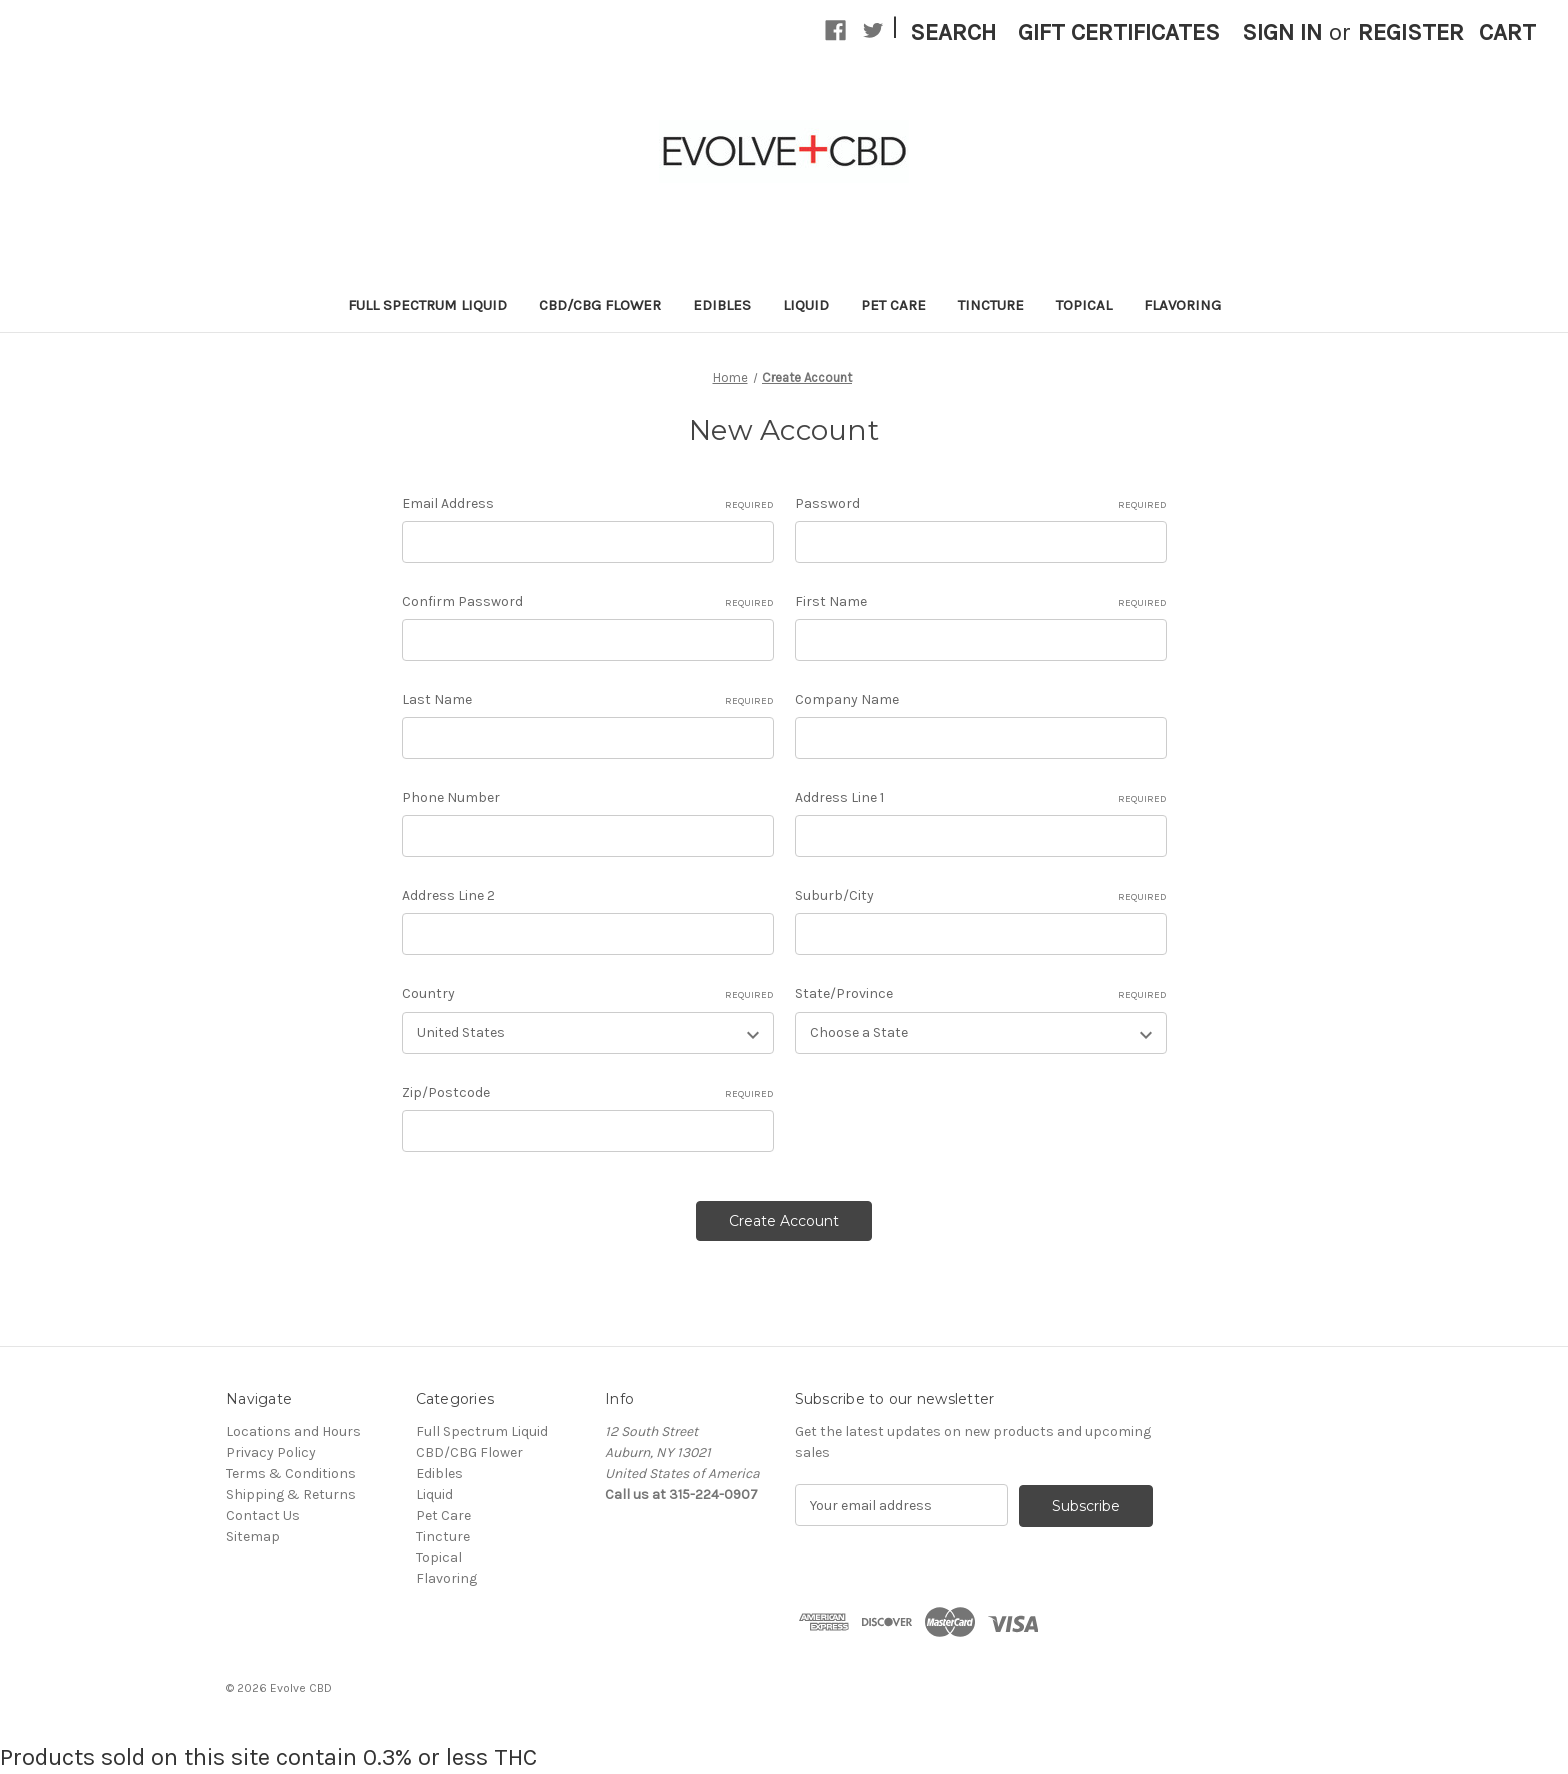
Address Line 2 (448, 895)
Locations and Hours (293, 1431)
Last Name (588, 700)
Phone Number (451, 797)
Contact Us (263, 1515)
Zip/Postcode (588, 1093)
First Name (981, 602)
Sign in (1282, 32)
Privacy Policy (271, 1452)
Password (981, 504)
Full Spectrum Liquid (427, 305)
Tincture (991, 305)
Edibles (722, 305)
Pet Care (893, 305)
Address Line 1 (981, 798)
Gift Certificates (1119, 32)
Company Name (847, 699)
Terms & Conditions (291, 1473)
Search (953, 32)
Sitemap (253, 1536)
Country (588, 994)
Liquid (806, 305)
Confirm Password (588, 602)
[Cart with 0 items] (1507, 32)
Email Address (588, 504)
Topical (1084, 305)
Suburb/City (981, 896)
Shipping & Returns (291, 1494)
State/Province (981, 994)
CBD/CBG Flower (600, 305)
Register (1411, 32)
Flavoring (1182, 305)
